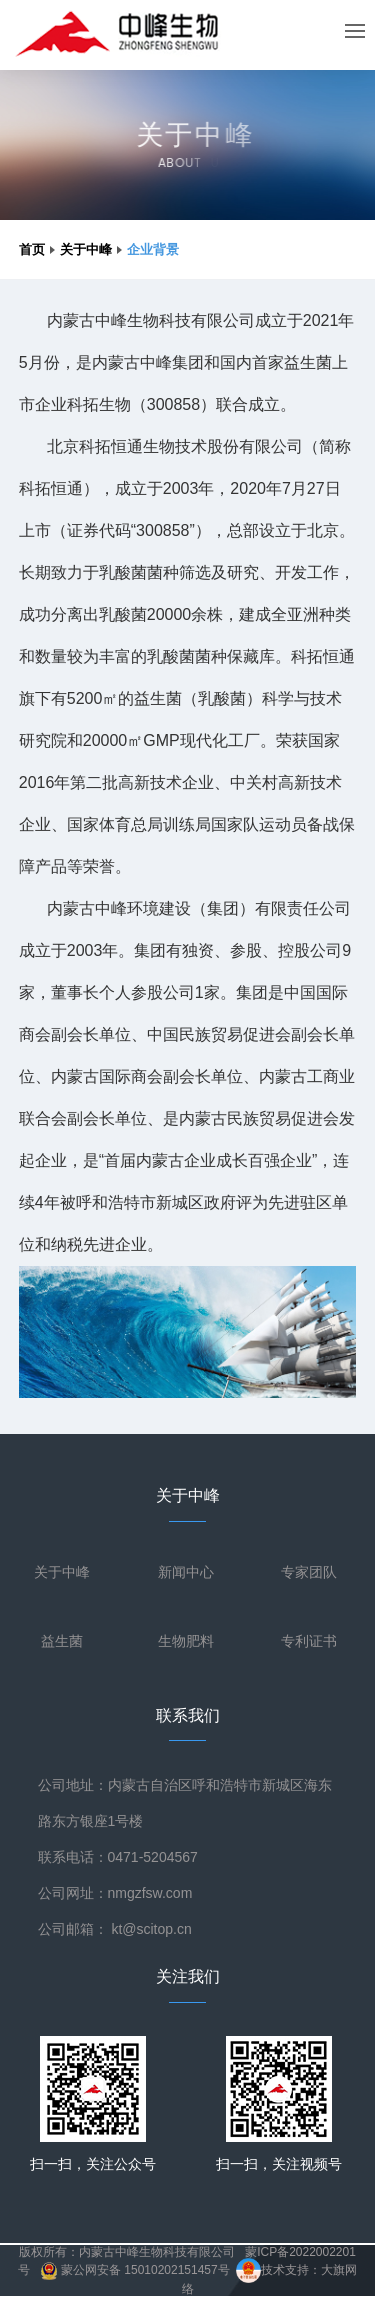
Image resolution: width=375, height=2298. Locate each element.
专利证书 (309, 1641)
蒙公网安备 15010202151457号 (135, 2270)
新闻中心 (186, 1572)
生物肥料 (186, 1641)
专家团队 (309, 1572)
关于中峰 (86, 249)
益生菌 (62, 1641)
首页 (32, 249)
